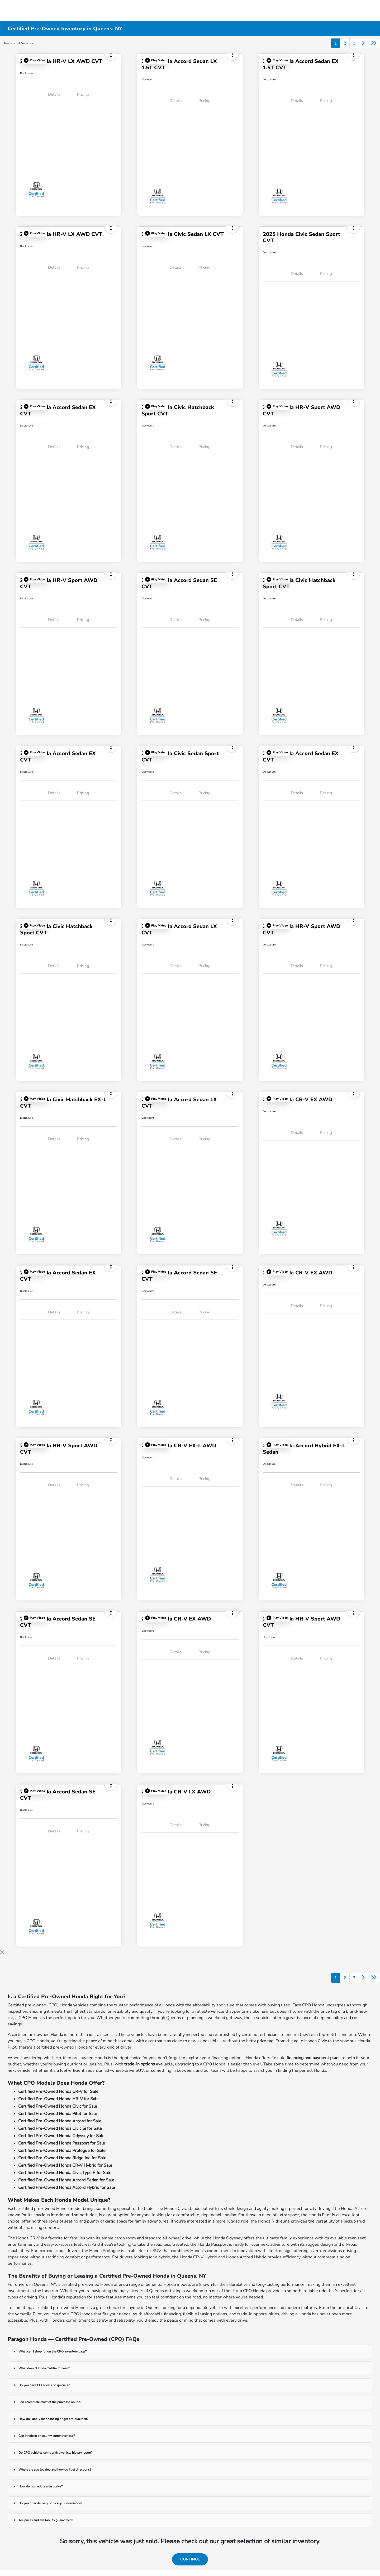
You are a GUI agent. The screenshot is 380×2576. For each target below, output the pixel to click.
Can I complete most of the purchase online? (49, 2402)
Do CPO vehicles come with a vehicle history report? (55, 2453)
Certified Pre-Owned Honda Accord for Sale (59, 2121)
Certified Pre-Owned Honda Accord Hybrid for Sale (66, 2187)
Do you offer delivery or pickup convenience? (50, 2503)
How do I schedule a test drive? (40, 2486)
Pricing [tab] (83, 94)
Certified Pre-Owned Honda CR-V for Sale (58, 2091)
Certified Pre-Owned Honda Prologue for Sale (62, 2150)
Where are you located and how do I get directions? (54, 2469)
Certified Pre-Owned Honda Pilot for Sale (57, 2114)
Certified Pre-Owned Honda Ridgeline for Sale (62, 2158)
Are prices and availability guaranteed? (45, 2520)
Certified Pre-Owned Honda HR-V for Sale (58, 2099)
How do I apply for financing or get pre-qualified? (53, 2419)
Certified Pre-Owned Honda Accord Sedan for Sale (66, 2180)
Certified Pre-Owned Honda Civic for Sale (57, 2106)
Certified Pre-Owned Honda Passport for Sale (61, 2143)
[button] (34, 60)
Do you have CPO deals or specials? (43, 2385)
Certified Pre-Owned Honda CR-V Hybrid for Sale (65, 2165)
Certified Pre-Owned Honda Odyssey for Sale (61, 2136)
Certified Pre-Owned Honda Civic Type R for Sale (64, 2173)
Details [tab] (54, 94)
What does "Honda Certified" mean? (43, 2368)
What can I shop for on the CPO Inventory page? (52, 2351)
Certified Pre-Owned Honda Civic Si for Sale (60, 2128)
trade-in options (139, 2064)
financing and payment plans (313, 2058)
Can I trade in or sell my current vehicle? (46, 2436)
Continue (190, 2559)
